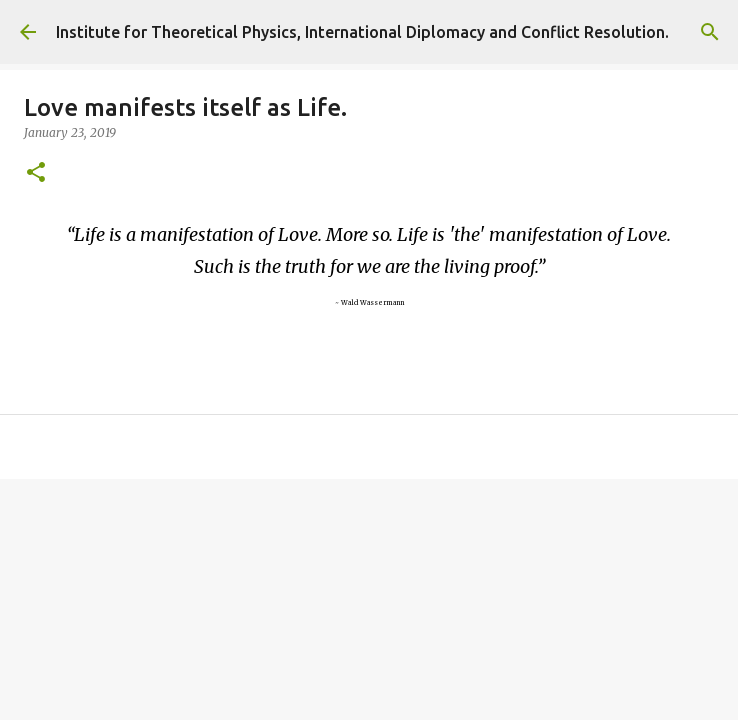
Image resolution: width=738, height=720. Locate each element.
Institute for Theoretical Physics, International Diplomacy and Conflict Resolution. (362, 32)
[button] (36, 173)
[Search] (710, 32)
